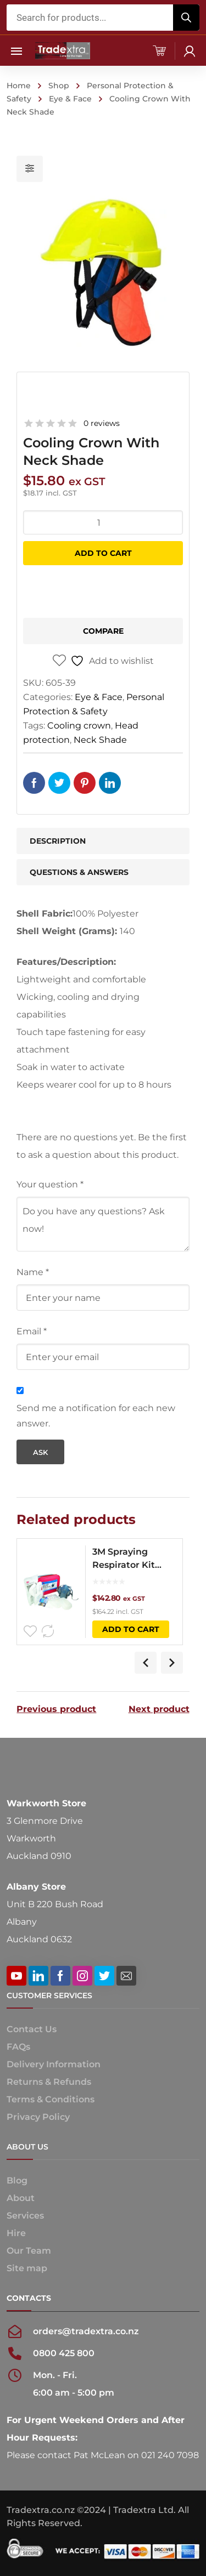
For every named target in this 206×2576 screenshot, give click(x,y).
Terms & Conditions (50, 2099)
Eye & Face (70, 99)
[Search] (186, 17)
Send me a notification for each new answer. (95, 1416)
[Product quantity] (102, 522)
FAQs (18, 2047)
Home (19, 85)
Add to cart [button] (130, 1629)
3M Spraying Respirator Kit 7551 (123, 1559)
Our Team (29, 2250)
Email (31, 1331)
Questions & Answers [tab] (79, 872)
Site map (27, 2268)
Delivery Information (54, 2064)
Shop (58, 85)
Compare (103, 631)
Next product (159, 1709)
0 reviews (101, 423)
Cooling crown (79, 725)
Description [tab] (58, 841)
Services (25, 2215)
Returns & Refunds (49, 2082)
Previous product (56, 1709)
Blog (17, 2180)
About (21, 2198)
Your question (49, 1184)
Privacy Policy (38, 2117)
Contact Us (32, 2029)
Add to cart (103, 553)
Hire (16, 2233)
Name (32, 1272)
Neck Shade (100, 740)
